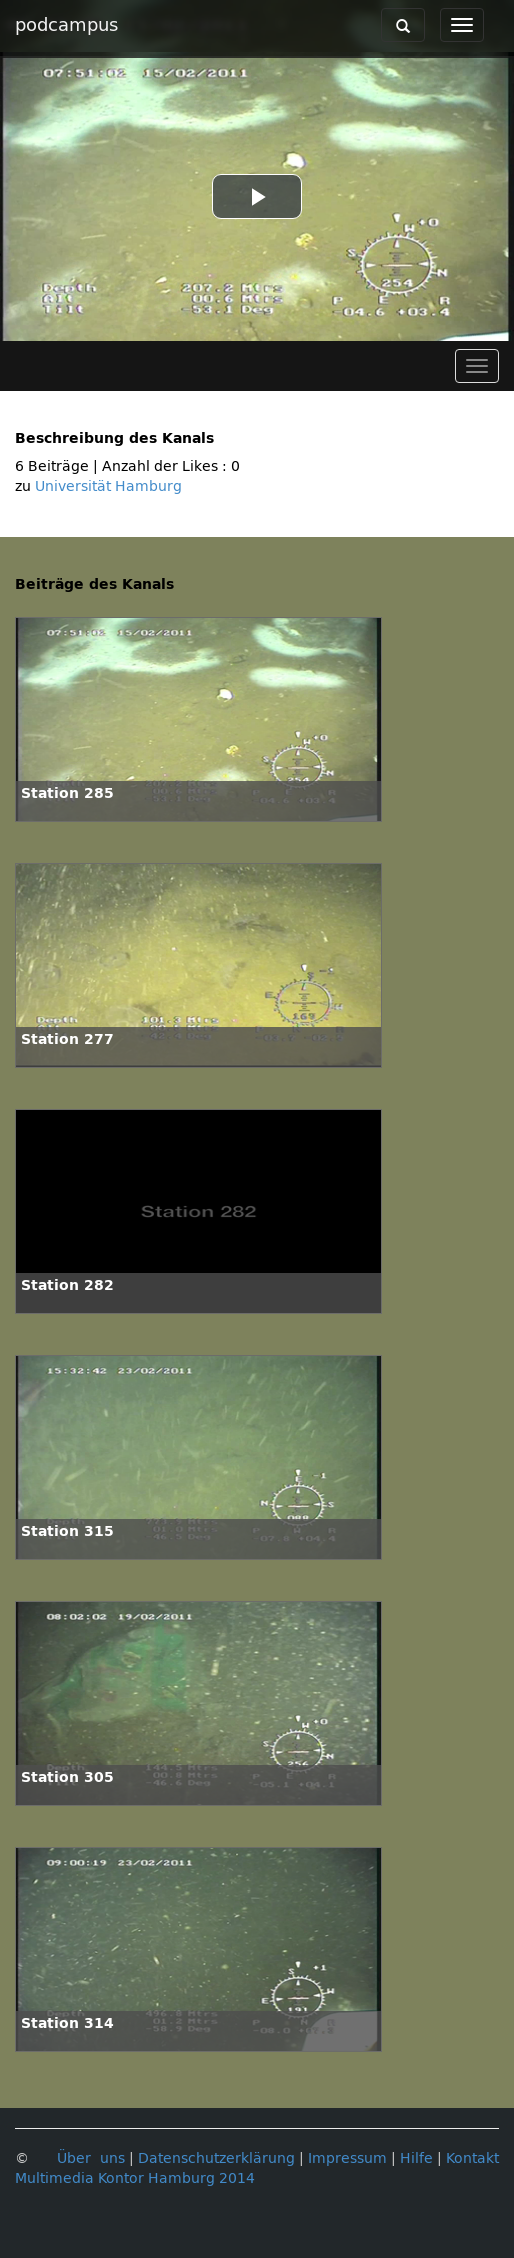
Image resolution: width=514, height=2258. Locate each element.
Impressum (347, 2158)
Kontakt (472, 2158)
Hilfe (416, 2158)
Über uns (91, 2158)
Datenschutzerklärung (216, 2158)
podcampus (66, 25)
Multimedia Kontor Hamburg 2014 (135, 2178)
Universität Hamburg (108, 486)
